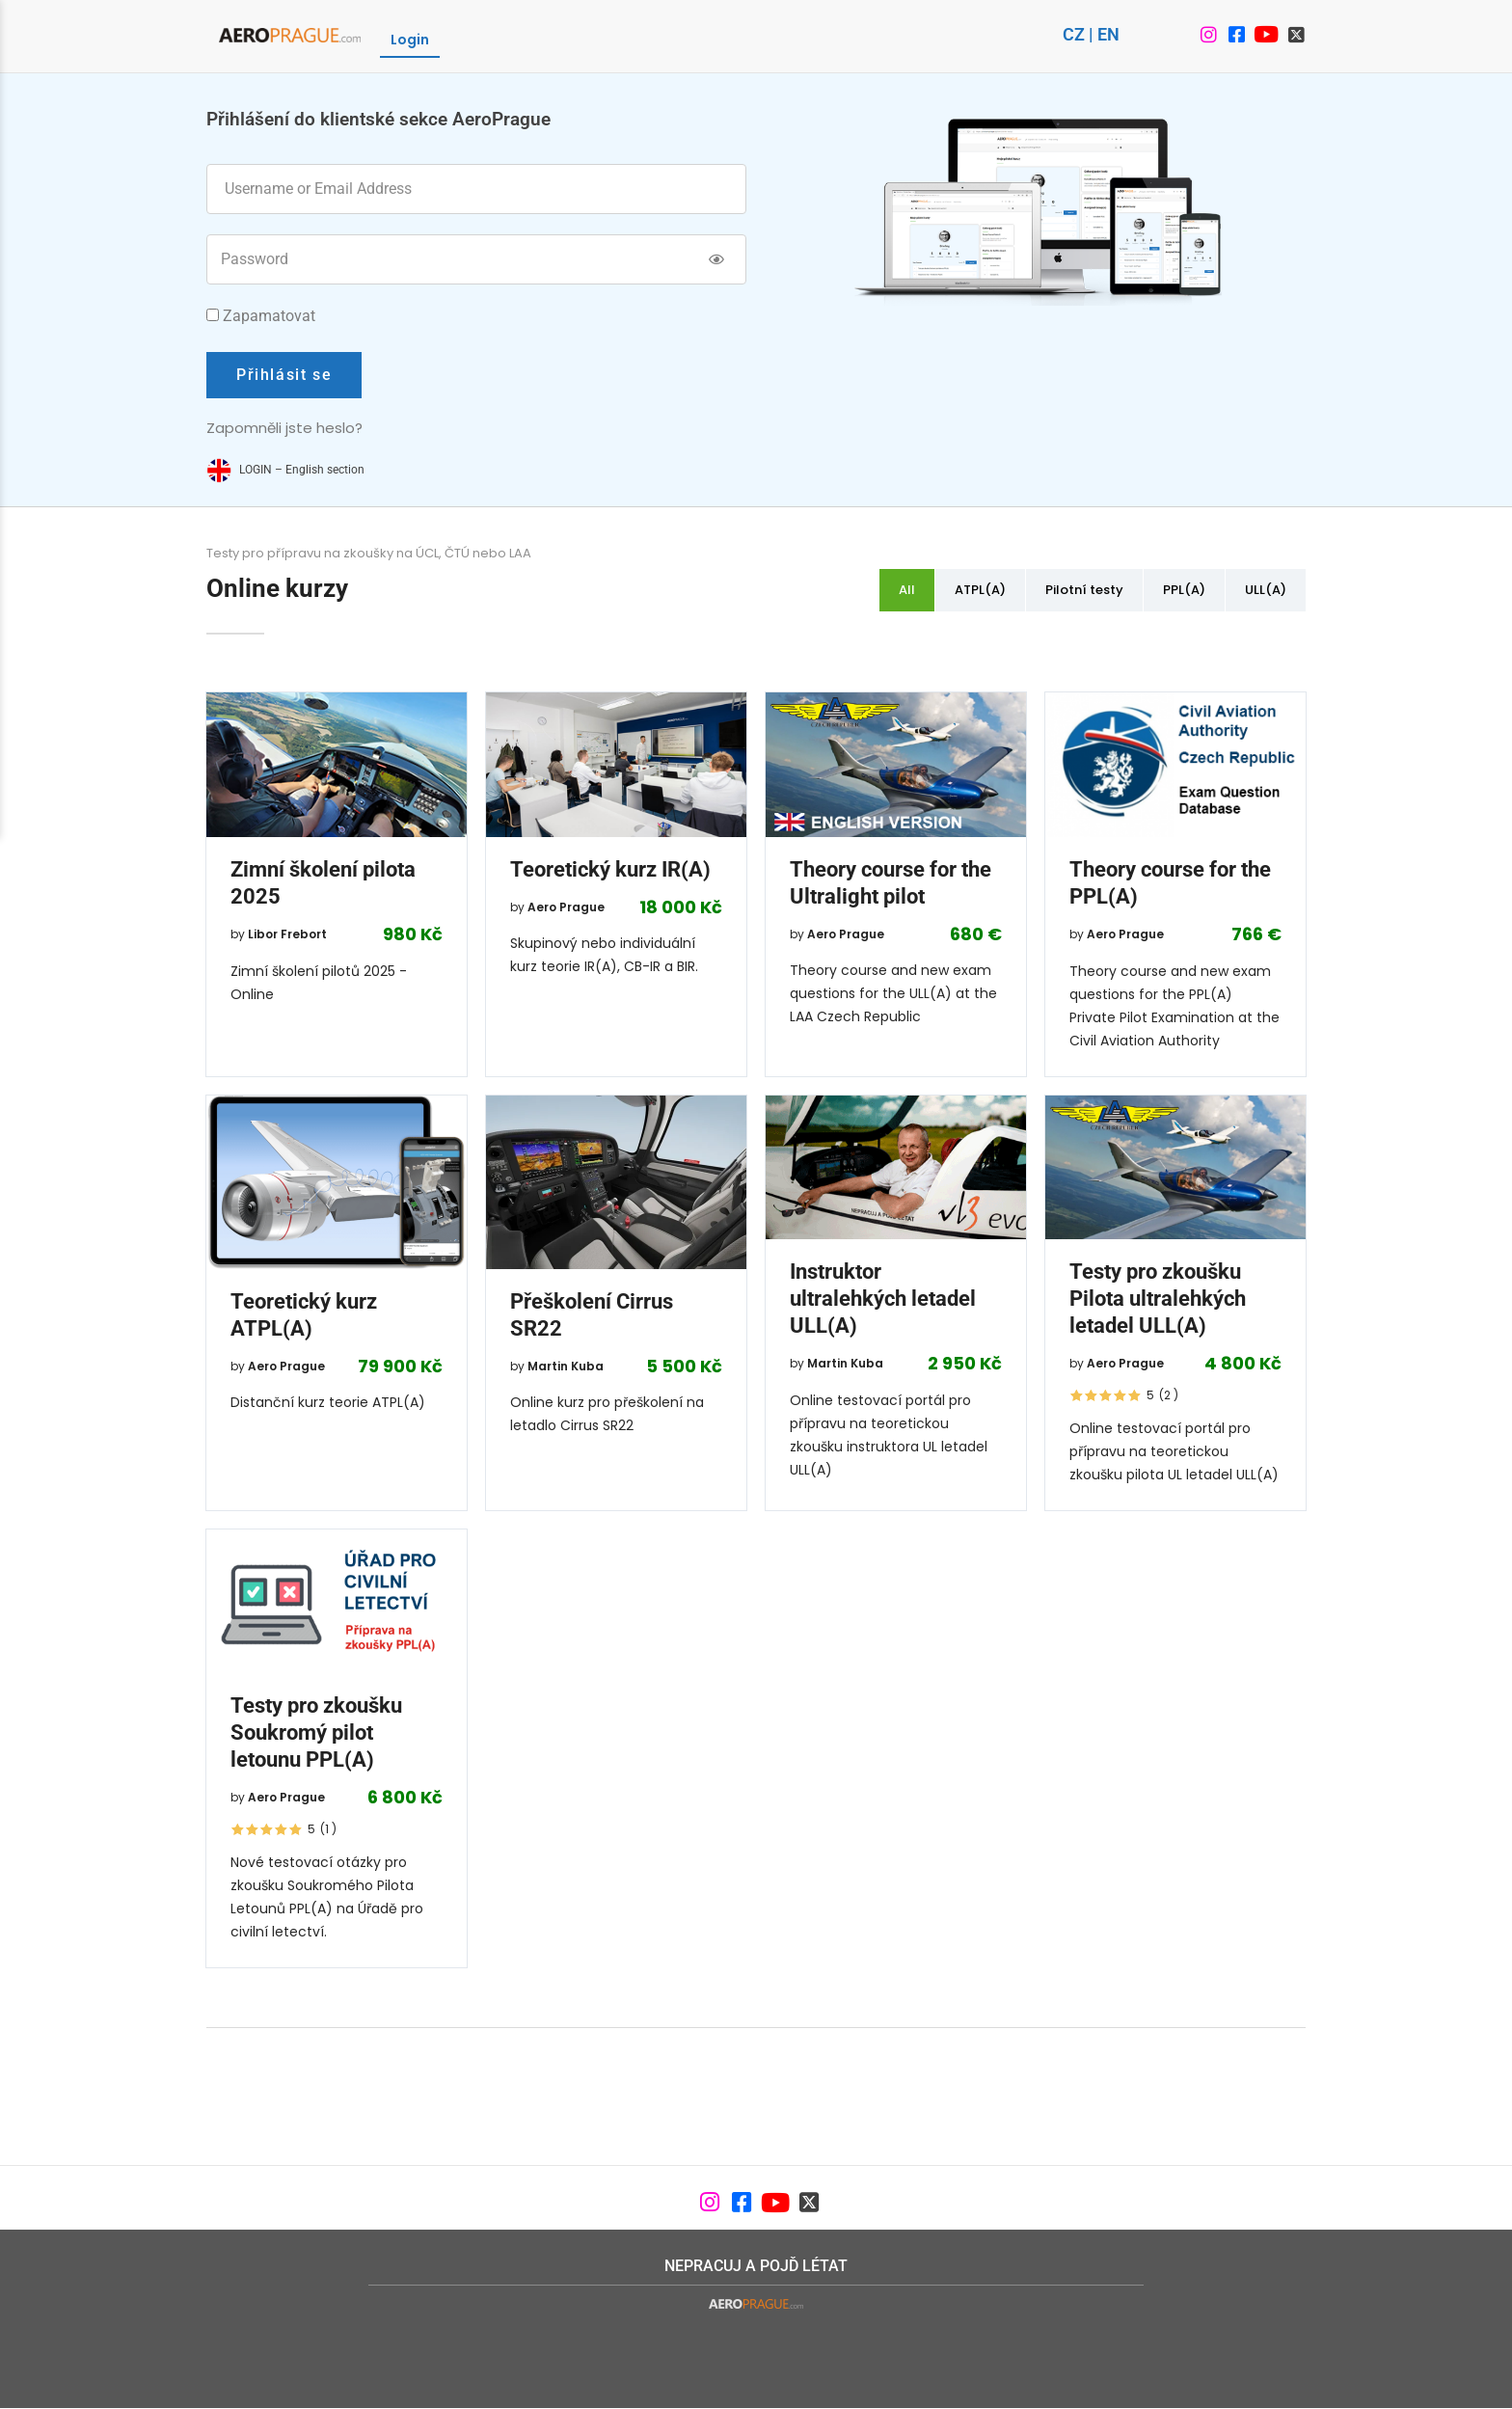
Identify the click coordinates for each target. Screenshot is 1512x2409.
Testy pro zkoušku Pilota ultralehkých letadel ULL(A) (1157, 1298)
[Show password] (717, 259)
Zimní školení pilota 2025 (323, 882)
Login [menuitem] (410, 39)
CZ (1074, 34)
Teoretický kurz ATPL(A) (303, 1314)
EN (1108, 34)
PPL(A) (1184, 590)
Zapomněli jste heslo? (284, 428)
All (907, 590)
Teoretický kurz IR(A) (610, 869)
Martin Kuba (565, 1366)
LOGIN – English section (301, 469)
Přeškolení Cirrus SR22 (591, 1314)
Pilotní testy (1084, 590)
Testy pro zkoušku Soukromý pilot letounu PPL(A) (316, 1732)
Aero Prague (566, 907)
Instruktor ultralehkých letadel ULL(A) (883, 1298)
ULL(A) (1265, 590)
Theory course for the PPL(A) (1170, 882)
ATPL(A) (980, 590)
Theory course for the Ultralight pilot (890, 882)
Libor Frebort (287, 934)
